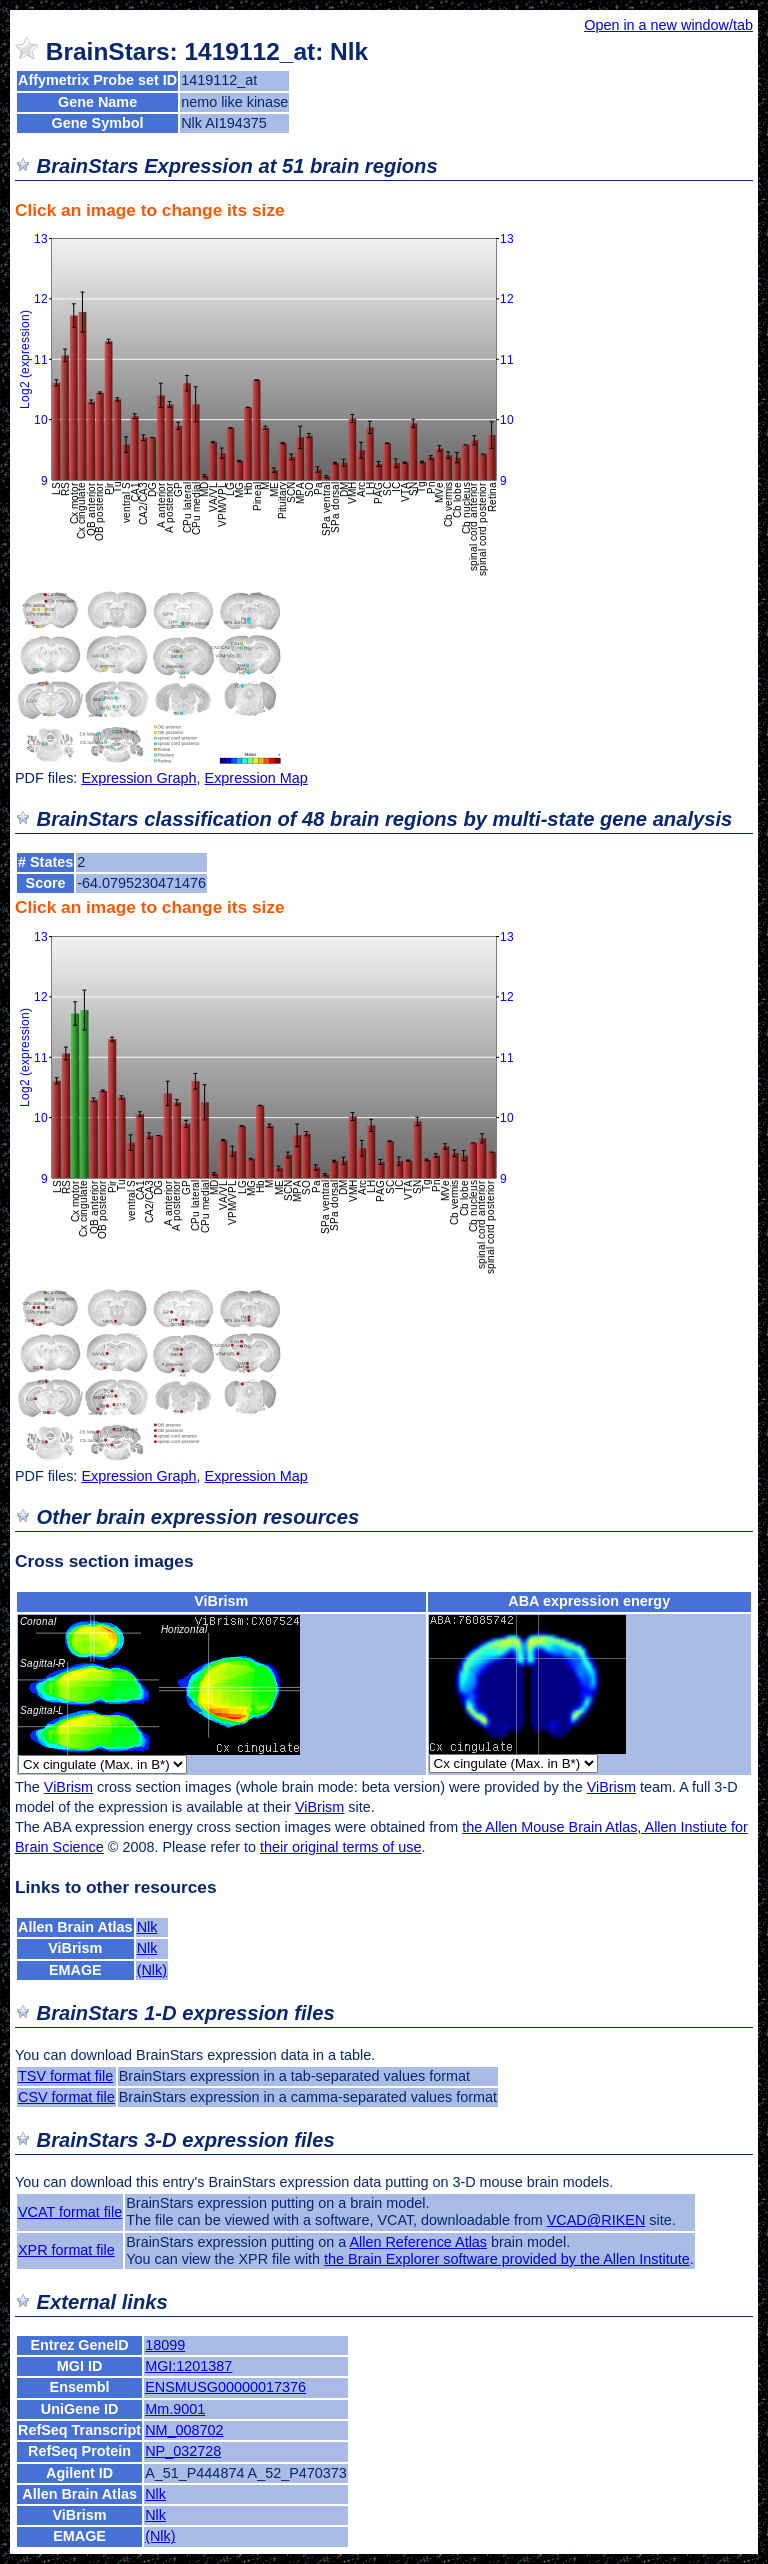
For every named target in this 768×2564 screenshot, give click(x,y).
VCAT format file (70, 2212)
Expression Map (256, 778)
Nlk (147, 1927)
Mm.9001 (175, 2409)
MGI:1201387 (188, 2366)
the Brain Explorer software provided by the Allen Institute (507, 2259)
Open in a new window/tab (668, 25)
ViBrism (221, 1601)
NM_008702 (184, 2430)
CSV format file (66, 2097)
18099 (165, 2345)
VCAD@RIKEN (596, 2220)
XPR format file (66, 2250)
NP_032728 (183, 2451)
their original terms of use (341, 1847)
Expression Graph (138, 778)
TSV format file (65, 2076)
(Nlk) (152, 1970)
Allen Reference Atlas (418, 2242)
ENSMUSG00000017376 (225, 2387)
